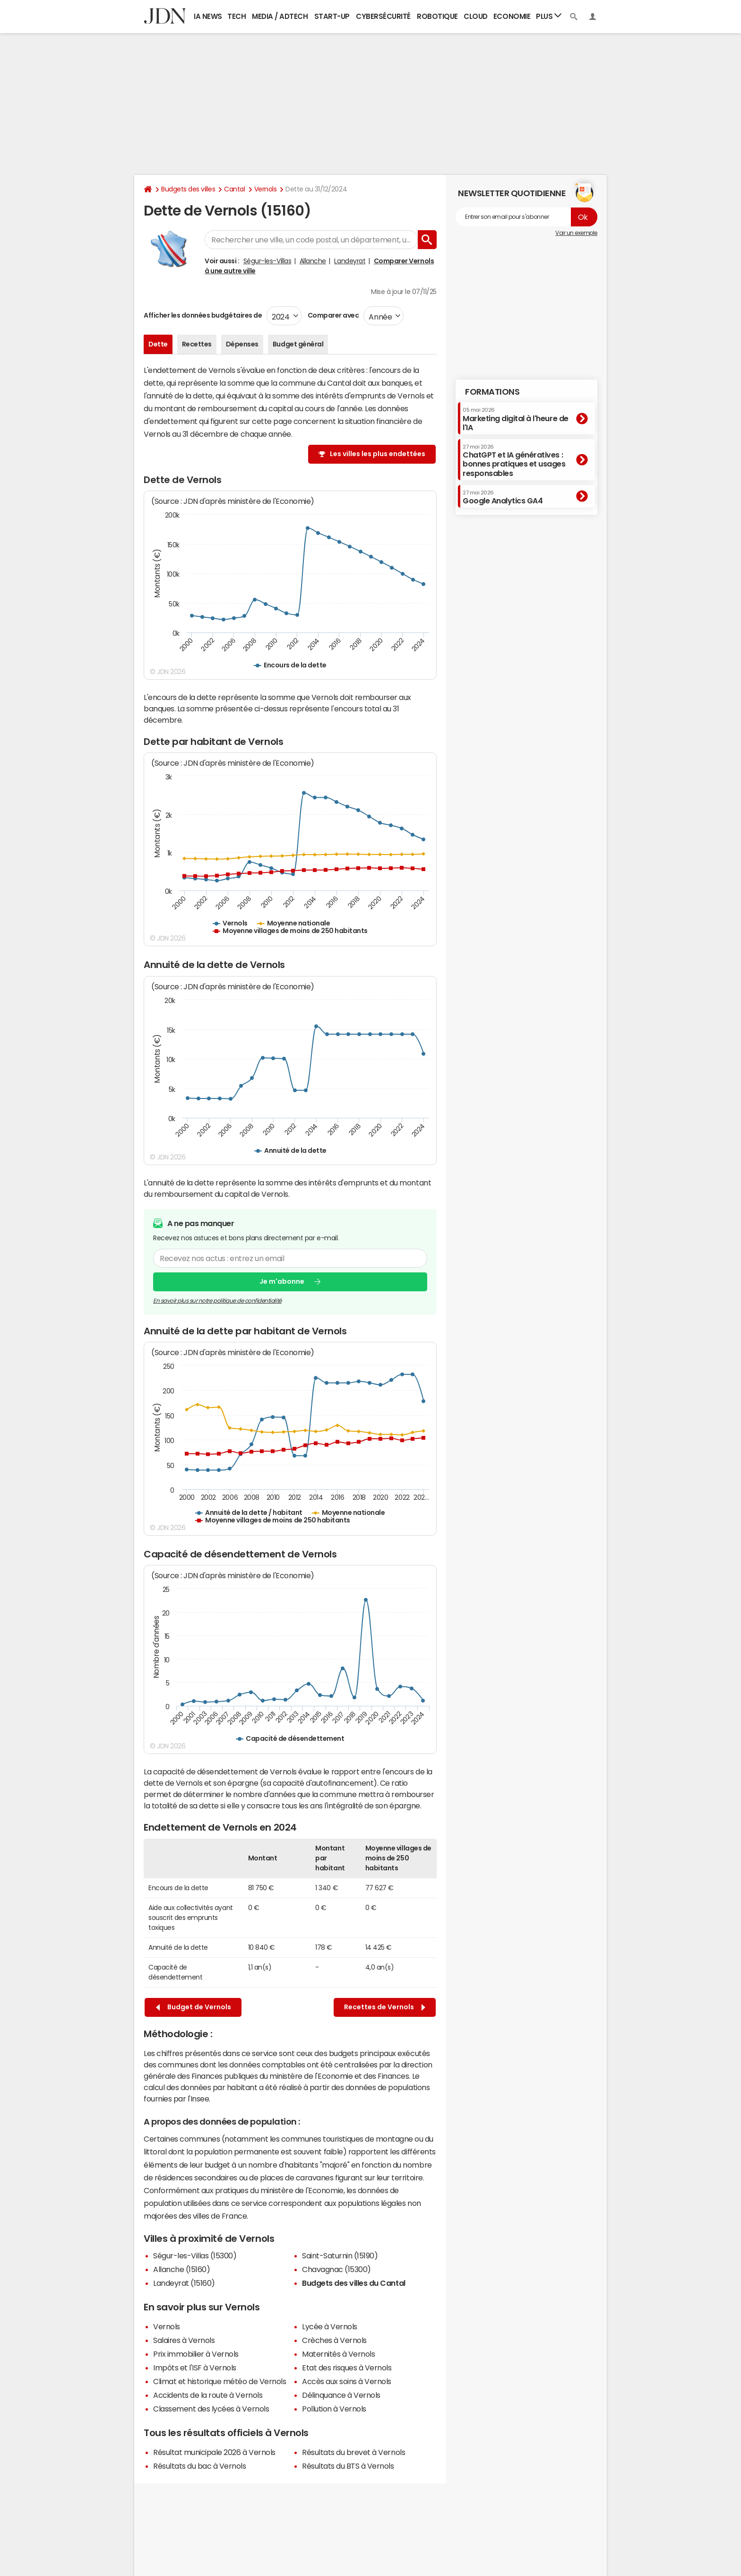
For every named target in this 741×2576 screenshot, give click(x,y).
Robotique (437, 16)
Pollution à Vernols (334, 2408)
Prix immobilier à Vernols (196, 2354)
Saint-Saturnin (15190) (340, 2255)
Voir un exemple (576, 233)
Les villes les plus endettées (377, 453)
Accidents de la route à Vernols (207, 2395)
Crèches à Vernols (334, 2340)
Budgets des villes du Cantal (353, 2283)
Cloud (476, 16)
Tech (236, 16)
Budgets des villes (188, 189)
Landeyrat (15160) (184, 2283)
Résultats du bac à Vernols (199, 2466)
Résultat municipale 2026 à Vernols (214, 2452)
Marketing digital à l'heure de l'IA (516, 419)
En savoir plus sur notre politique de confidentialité (217, 1300)
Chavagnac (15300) (336, 2269)
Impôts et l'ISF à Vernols (194, 2367)
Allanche (313, 261)
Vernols (265, 189)
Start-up (332, 16)
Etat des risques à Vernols (347, 2367)
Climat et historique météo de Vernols (219, 2381)
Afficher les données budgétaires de (203, 315)
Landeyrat (349, 261)
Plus (548, 16)
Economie (511, 16)
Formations (492, 392)
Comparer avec (332, 315)
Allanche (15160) (181, 2269)
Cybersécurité (383, 16)
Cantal (234, 189)
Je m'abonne (281, 1281)
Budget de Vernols (193, 2007)
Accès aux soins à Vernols (346, 2381)
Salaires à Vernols (184, 2340)
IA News (208, 16)
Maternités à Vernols (338, 2354)
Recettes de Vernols (384, 2007)
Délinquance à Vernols (341, 2395)
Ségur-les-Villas (267, 261)
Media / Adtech (280, 16)
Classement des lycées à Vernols (211, 2408)
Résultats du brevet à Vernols (353, 2452)
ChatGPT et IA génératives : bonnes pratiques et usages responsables (514, 460)
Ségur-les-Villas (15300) (194, 2255)
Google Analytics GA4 (503, 497)
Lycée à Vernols (329, 2326)
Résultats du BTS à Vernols (348, 2466)
